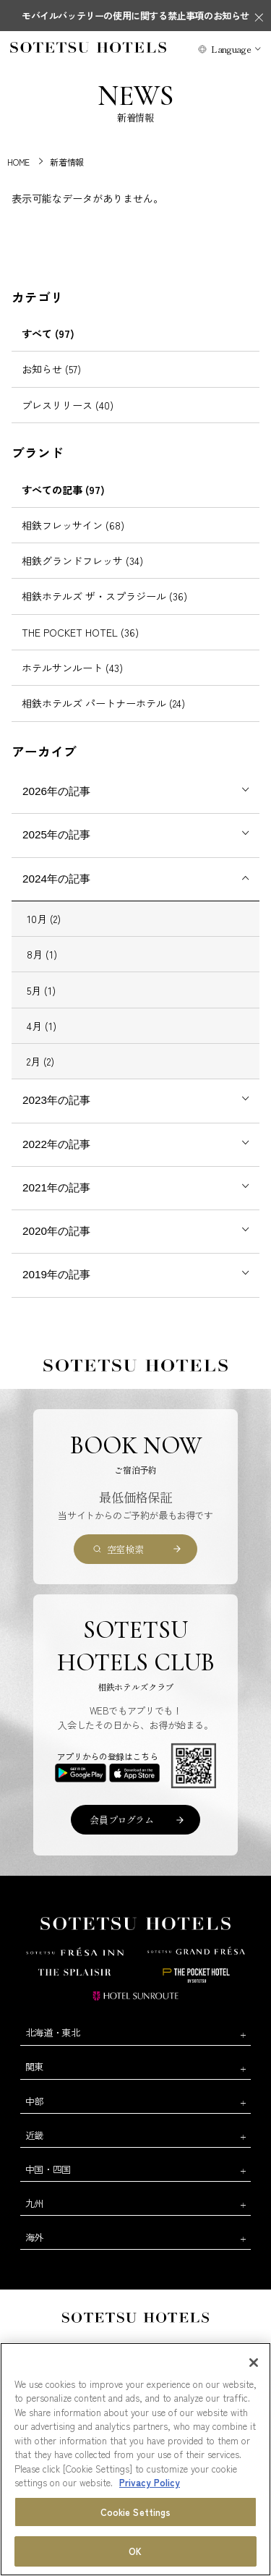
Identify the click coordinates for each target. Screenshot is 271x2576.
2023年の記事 (56, 1100)
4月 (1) (41, 1026)
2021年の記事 (56, 1187)
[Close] (254, 2363)
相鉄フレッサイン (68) (73, 525)
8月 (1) (42, 954)
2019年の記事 (56, 1274)
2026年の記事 (56, 791)
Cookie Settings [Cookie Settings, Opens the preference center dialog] (135, 2512)
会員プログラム (121, 1820)
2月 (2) (40, 1061)
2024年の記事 (56, 878)
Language (231, 49)
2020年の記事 (56, 1231)
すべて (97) (48, 333)
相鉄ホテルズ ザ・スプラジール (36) (104, 596)
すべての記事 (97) (63, 490)
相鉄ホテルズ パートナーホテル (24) (103, 703)
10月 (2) (44, 918)
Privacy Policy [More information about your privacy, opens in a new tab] (149, 2482)
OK (135, 2551)
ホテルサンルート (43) (72, 667)
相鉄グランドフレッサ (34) (82, 560)
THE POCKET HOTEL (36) (80, 632)
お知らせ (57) (51, 369)
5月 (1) (41, 990)
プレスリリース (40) (67, 405)
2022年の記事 (56, 1144)
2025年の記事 (56, 834)
